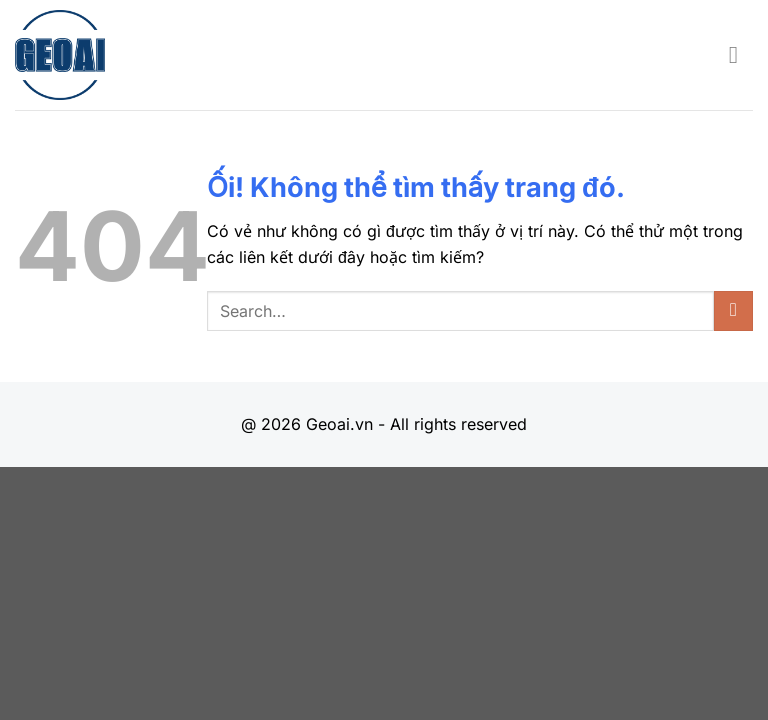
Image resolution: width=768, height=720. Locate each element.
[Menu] (741, 54)
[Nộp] (733, 310)
